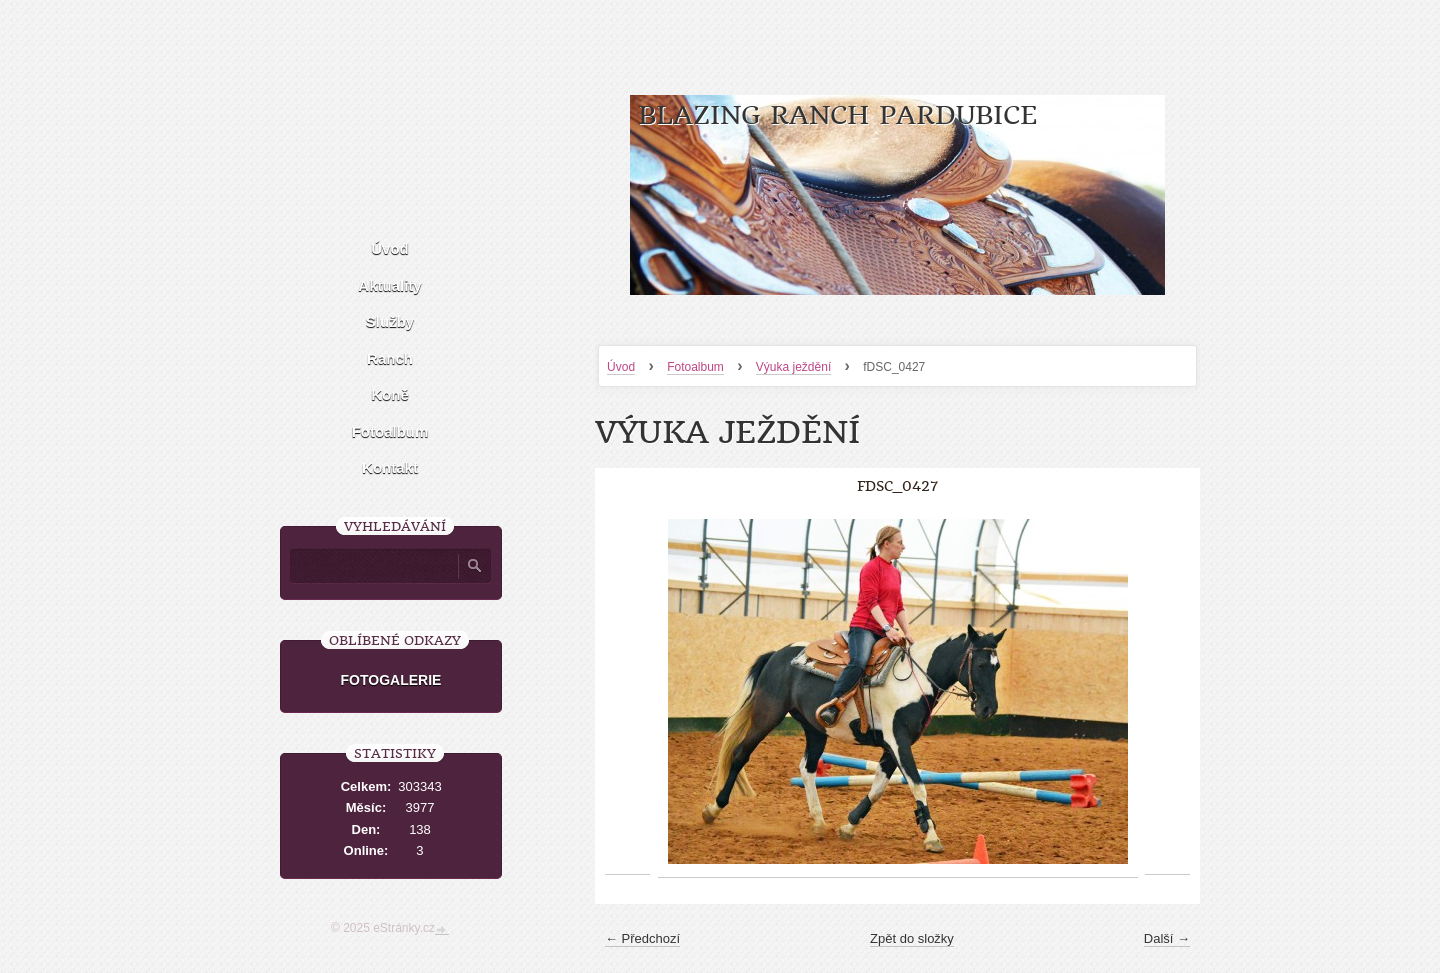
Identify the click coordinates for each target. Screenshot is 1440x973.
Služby (390, 321)
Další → (1167, 938)
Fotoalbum (695, 367)
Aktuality (389, 285)
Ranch (390, 358)
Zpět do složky (912, 938)
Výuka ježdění (793, 367)
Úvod (621, 367)
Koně (390, 394)
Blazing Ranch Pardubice (837, 115)
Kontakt (390, 467)
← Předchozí (642, 938)
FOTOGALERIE (391, 680)
